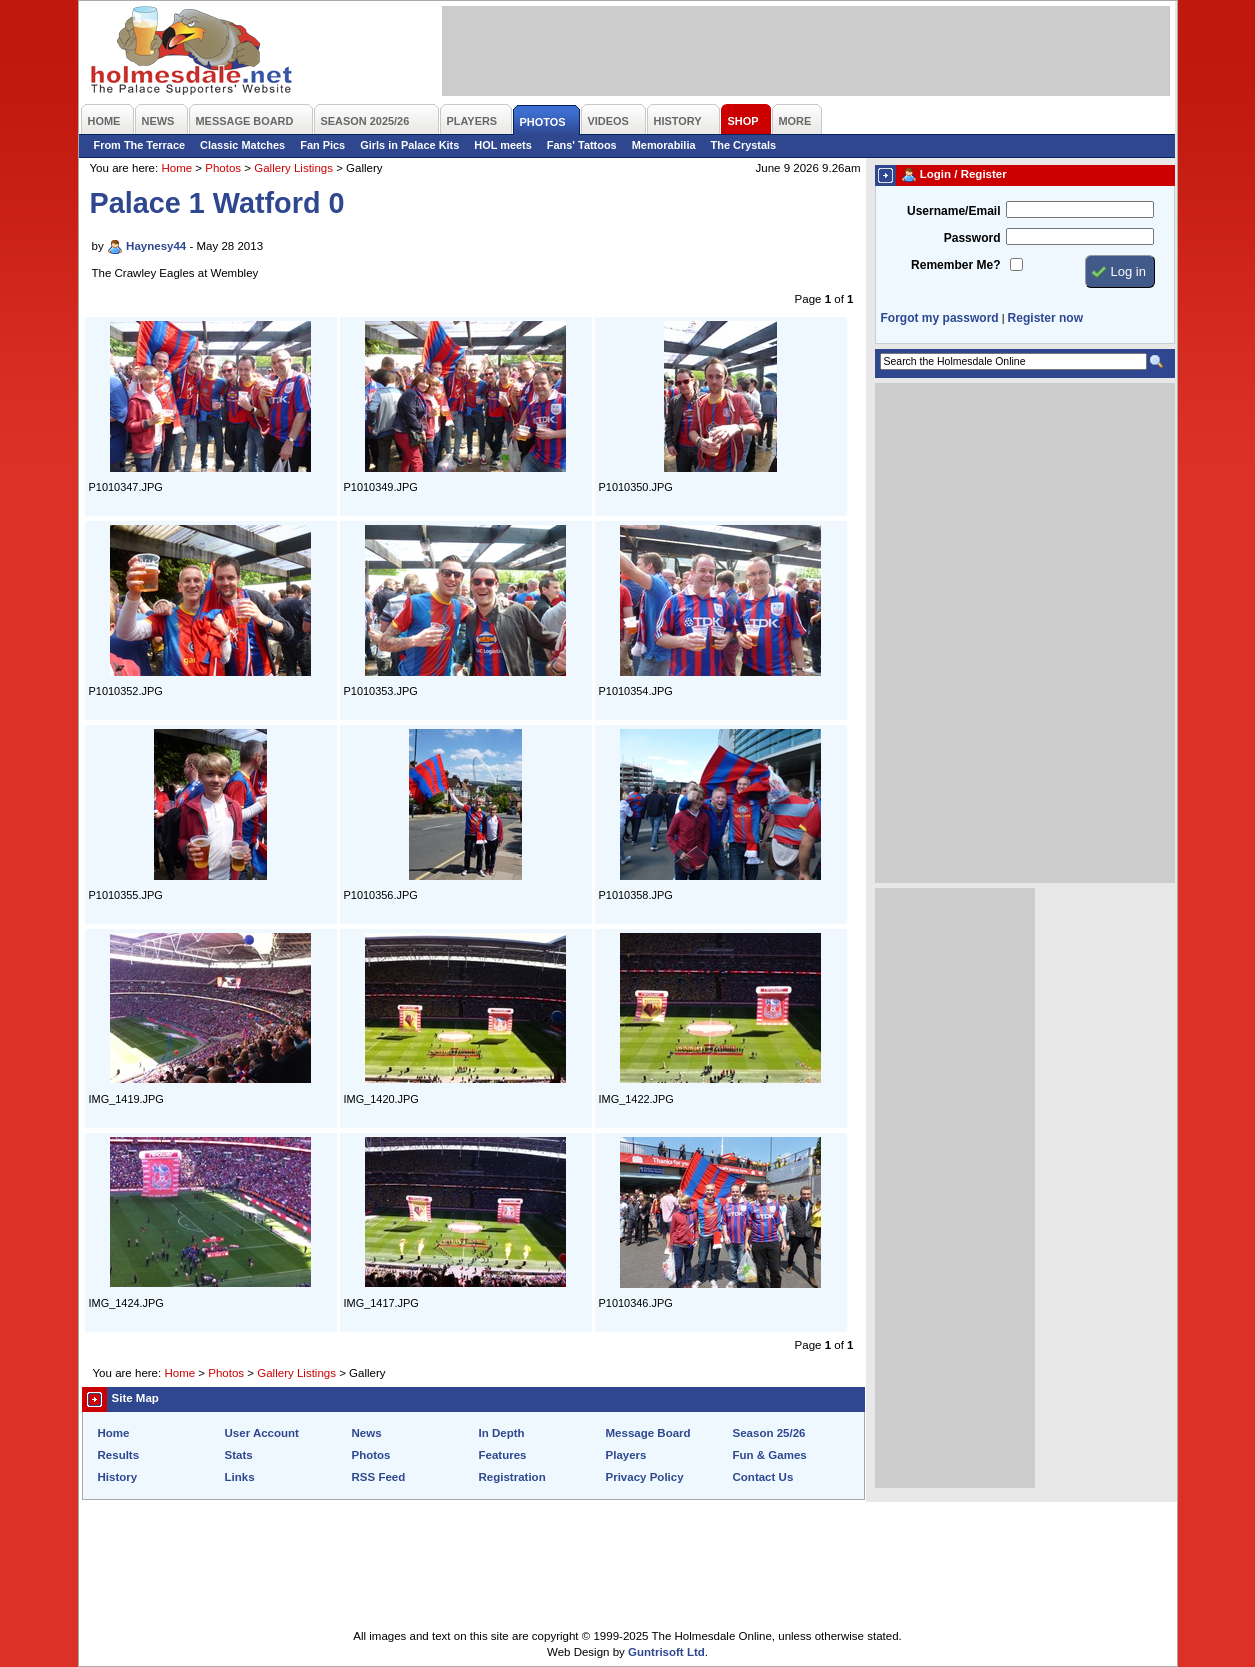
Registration (512, 1477)
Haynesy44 (156, 246)
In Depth (502, 1433)
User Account (262, 1433)
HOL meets (503, 145)
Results (119, 1455)
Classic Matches (242, 145)
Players (626, 1455)
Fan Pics (322, 145)
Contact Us (763, 1477)
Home (176, 168)
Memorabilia (664, 145)
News (367, 1433)
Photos (223, 168)
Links (240, 1477)
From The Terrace (140, 145)
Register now (1045, 318)
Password (972, 238)
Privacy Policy (645, 1477)
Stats (239, 1455)
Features (503, 1455)
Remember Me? (955, 265)
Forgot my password (940, 318)
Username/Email (954, 211)
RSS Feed (379, 1477)
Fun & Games (770, 1455)
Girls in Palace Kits (409, 145)
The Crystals (744, 145)
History (118, 1477)
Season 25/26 (769, 1433)
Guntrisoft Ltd (666, 1652)
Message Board (648, 1433)
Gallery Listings (293, 168)
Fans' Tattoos (582, 145)
